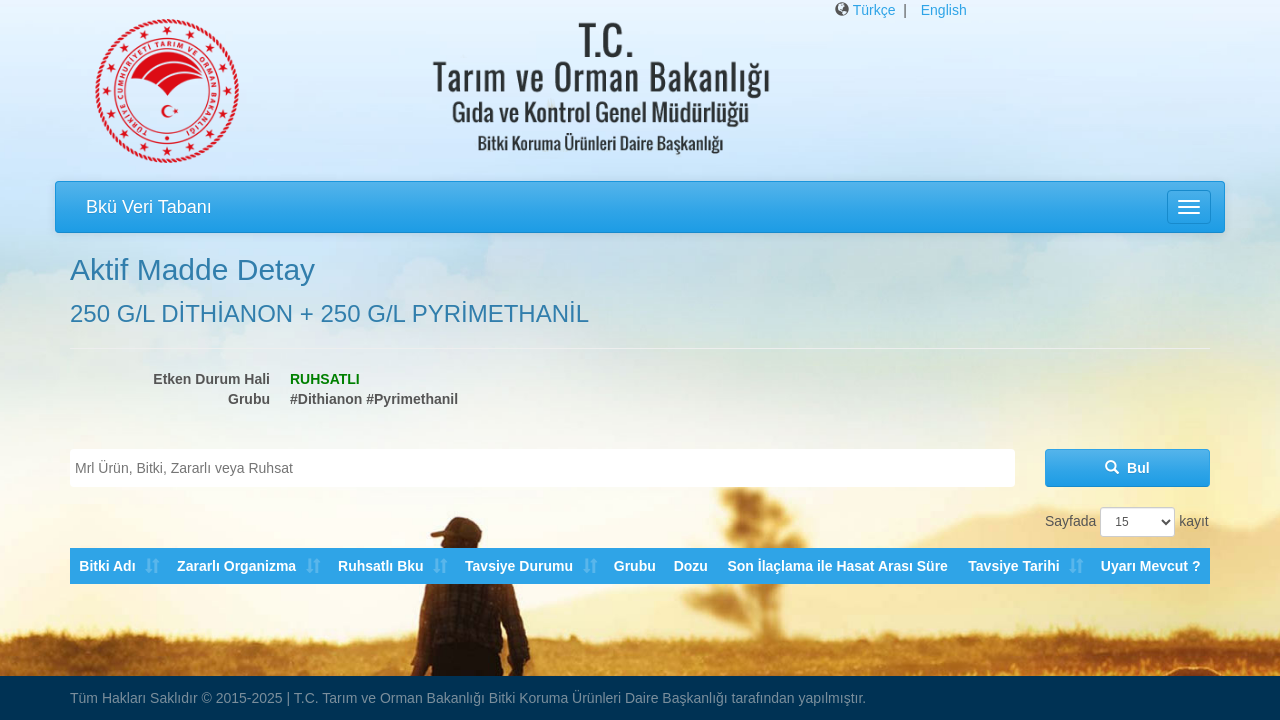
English (944, 10)
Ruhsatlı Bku (380, 566)
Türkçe (874, 10)
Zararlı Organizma (236, 566)
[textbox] (547, 468)
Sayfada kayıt (1127, 522)
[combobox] (542, 468)
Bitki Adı (107, 566)
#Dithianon (326, 399)
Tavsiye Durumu (518, 566)
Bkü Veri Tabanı (149, 207)
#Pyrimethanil (412, 399)
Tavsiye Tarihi (1013, 566)
